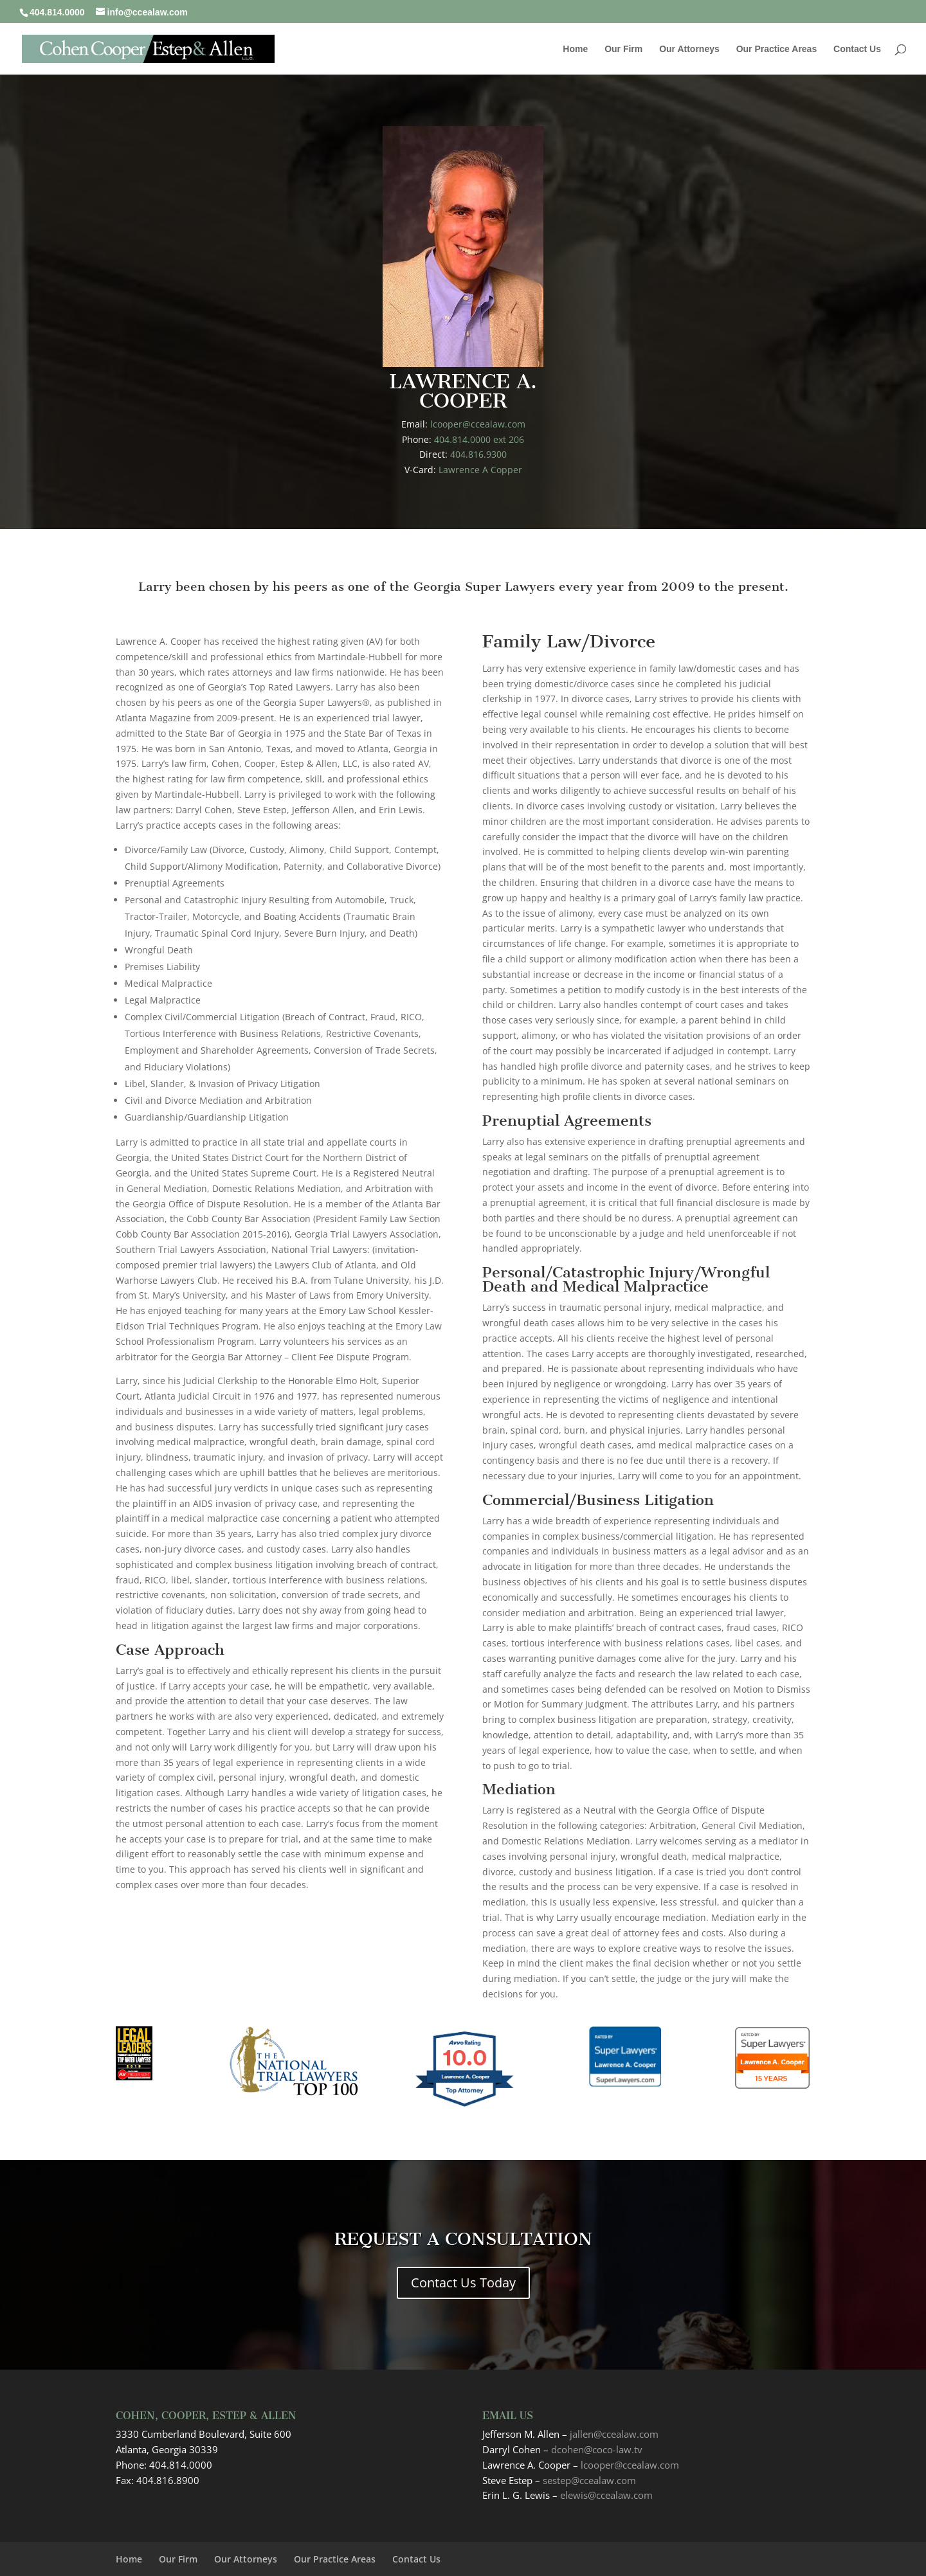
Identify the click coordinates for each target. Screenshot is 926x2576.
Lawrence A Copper (480, 470)
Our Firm (623, 49)
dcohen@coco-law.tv (596, 2449)
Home (575, 49)
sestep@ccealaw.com (589, 2480)
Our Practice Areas (776, 49)
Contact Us (857, 49)
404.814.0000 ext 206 (479, 439)
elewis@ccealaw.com (606, 2495)
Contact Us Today (463, 2282)
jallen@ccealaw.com (614, 2433)
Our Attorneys (689, 49)
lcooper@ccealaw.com (477, 424)
